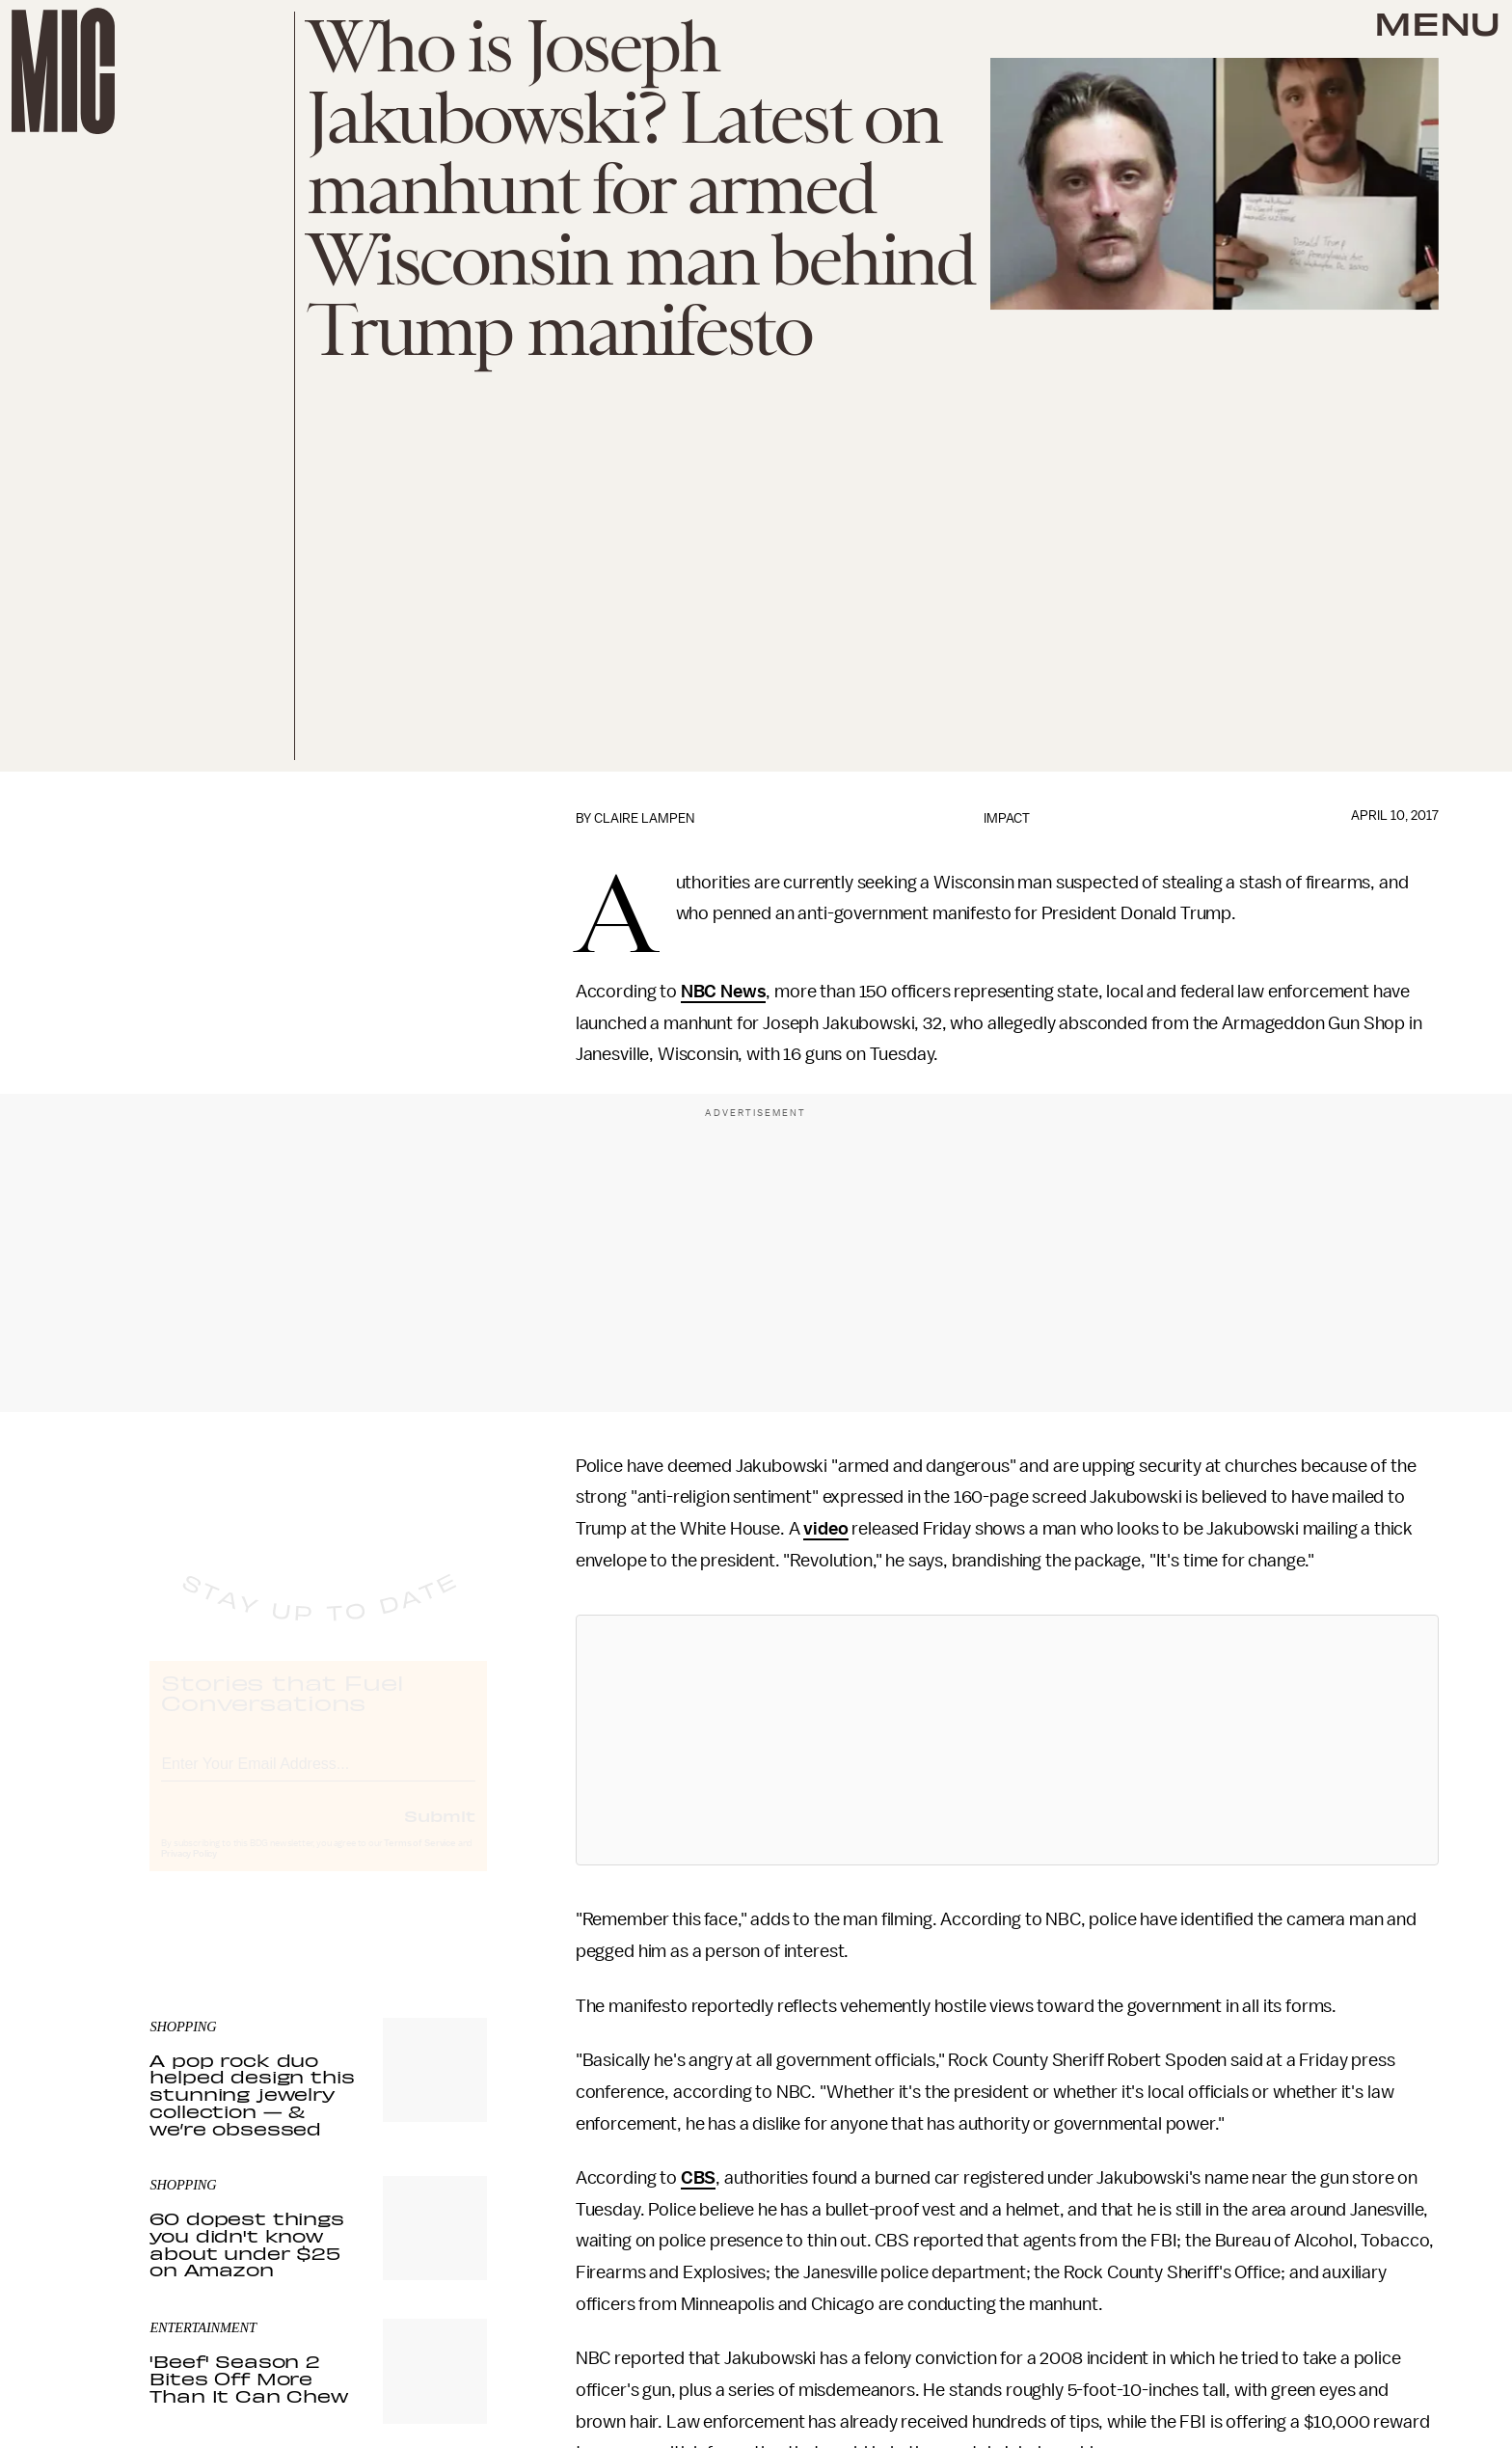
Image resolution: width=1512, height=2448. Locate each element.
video (825, 1528)
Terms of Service (419, 1860)
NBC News (724, 991)
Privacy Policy (189, 1871)
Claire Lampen (644, 818)
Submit (439, 1832)
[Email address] (318, 1778)
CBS (698, 2178)
